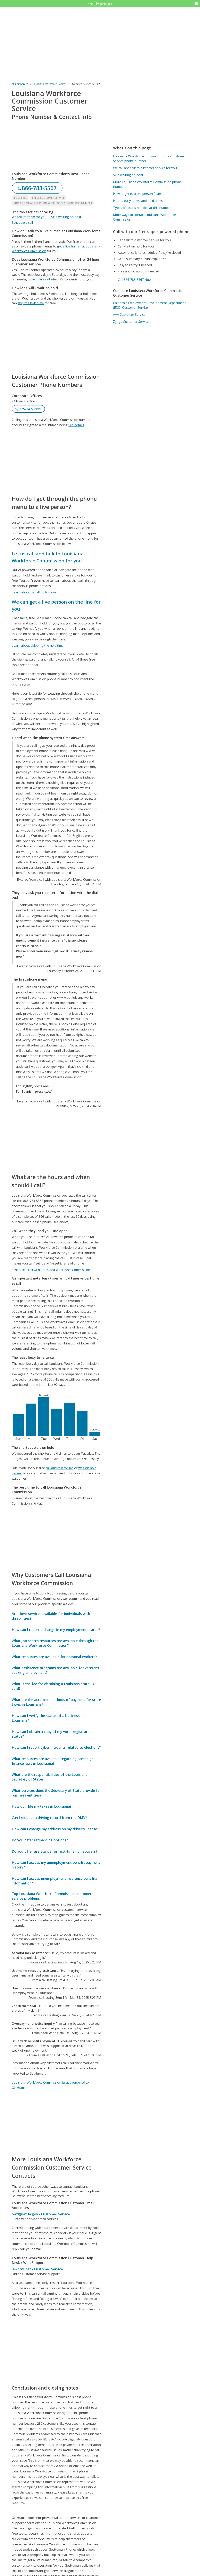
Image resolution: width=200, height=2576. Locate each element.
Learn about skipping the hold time (37, 645)
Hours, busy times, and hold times (138, 201)
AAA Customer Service (129, 314)
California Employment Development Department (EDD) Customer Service (149, 305)
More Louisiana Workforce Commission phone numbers (147, 184)
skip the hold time (31, 303)
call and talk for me (59, 1468)
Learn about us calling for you (34, 592)
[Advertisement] (56, 339)
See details (76, 425)
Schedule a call (22, 222)
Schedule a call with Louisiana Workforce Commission (51, 1270)
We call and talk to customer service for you (145, 168)
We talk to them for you (29, 217)
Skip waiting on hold (66, 217)
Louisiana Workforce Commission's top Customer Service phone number (149, 158)
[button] (196, 3)
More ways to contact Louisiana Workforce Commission (144, 217)
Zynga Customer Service (131, 321)
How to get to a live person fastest (138, 194)
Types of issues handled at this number (142, 208)
